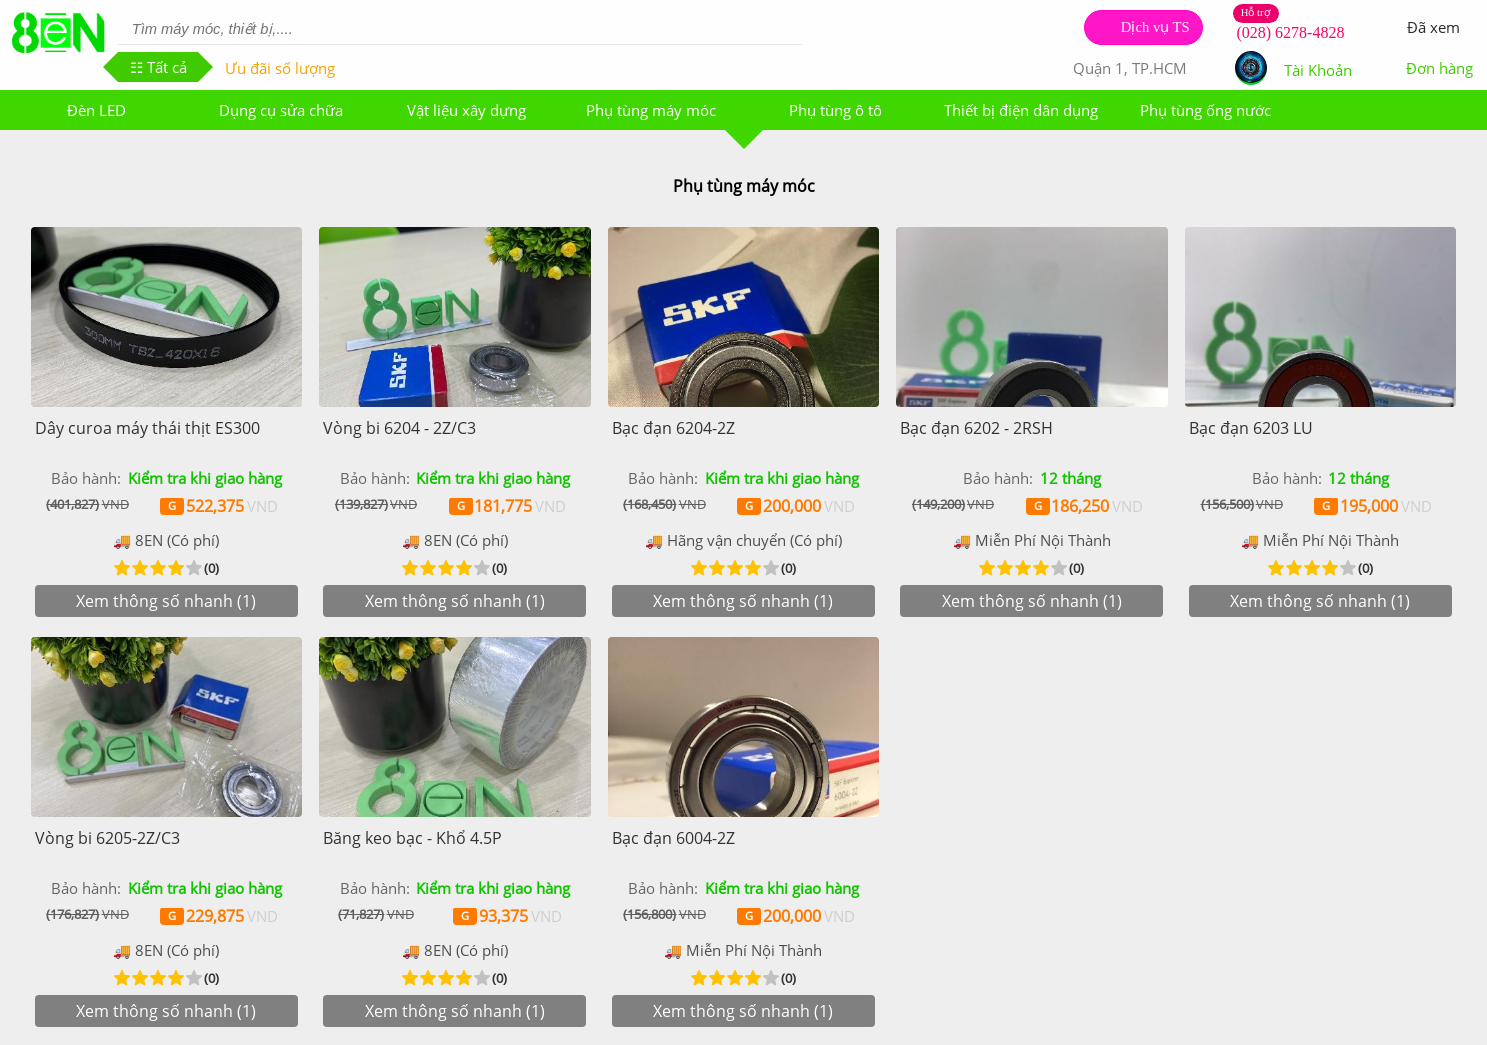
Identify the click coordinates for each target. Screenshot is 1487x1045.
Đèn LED (96, 110)
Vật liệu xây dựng (466, 110)
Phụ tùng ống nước (1205, 110)
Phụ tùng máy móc (651, 110)
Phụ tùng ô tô (835, 110)
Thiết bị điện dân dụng (1021, 110)
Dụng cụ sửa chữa (281, 110)
